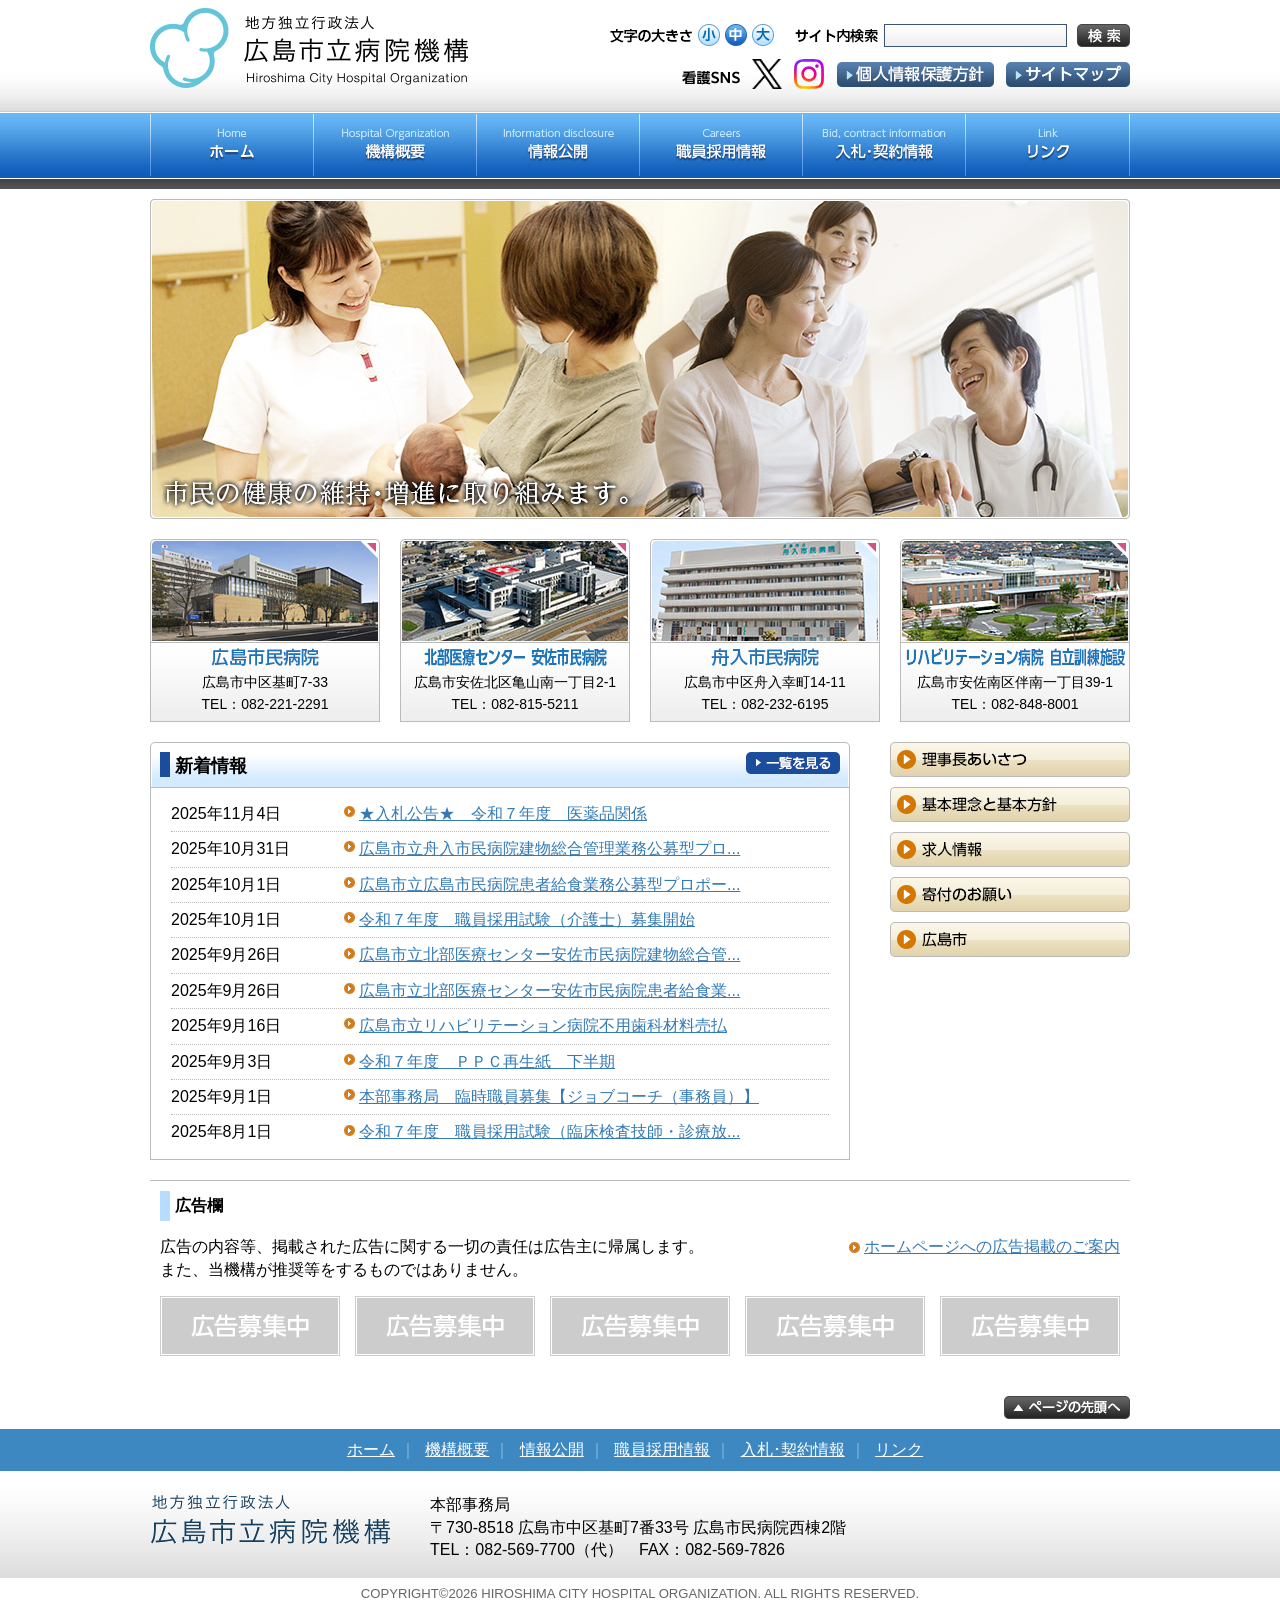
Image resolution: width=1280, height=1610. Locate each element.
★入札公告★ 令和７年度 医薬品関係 (503, 813)
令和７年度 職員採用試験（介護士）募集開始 (527, 919)
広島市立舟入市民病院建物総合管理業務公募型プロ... (549, 848)
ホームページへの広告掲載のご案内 (992, 1246)
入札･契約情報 (793, 1449)
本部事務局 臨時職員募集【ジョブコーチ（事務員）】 (559, 1096)
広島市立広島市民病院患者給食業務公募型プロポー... (549, 884)
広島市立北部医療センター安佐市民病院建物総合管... (549, 954)
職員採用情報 (662, 1449)
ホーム (371, 1449)
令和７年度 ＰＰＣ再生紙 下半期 (487, 1061)
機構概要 (457, 1449)
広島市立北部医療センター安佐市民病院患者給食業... (549, 990)
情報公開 (552, 1449)
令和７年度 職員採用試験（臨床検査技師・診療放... (549, 1131)
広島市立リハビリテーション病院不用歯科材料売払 (543, 1025)
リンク (899, 1449)
